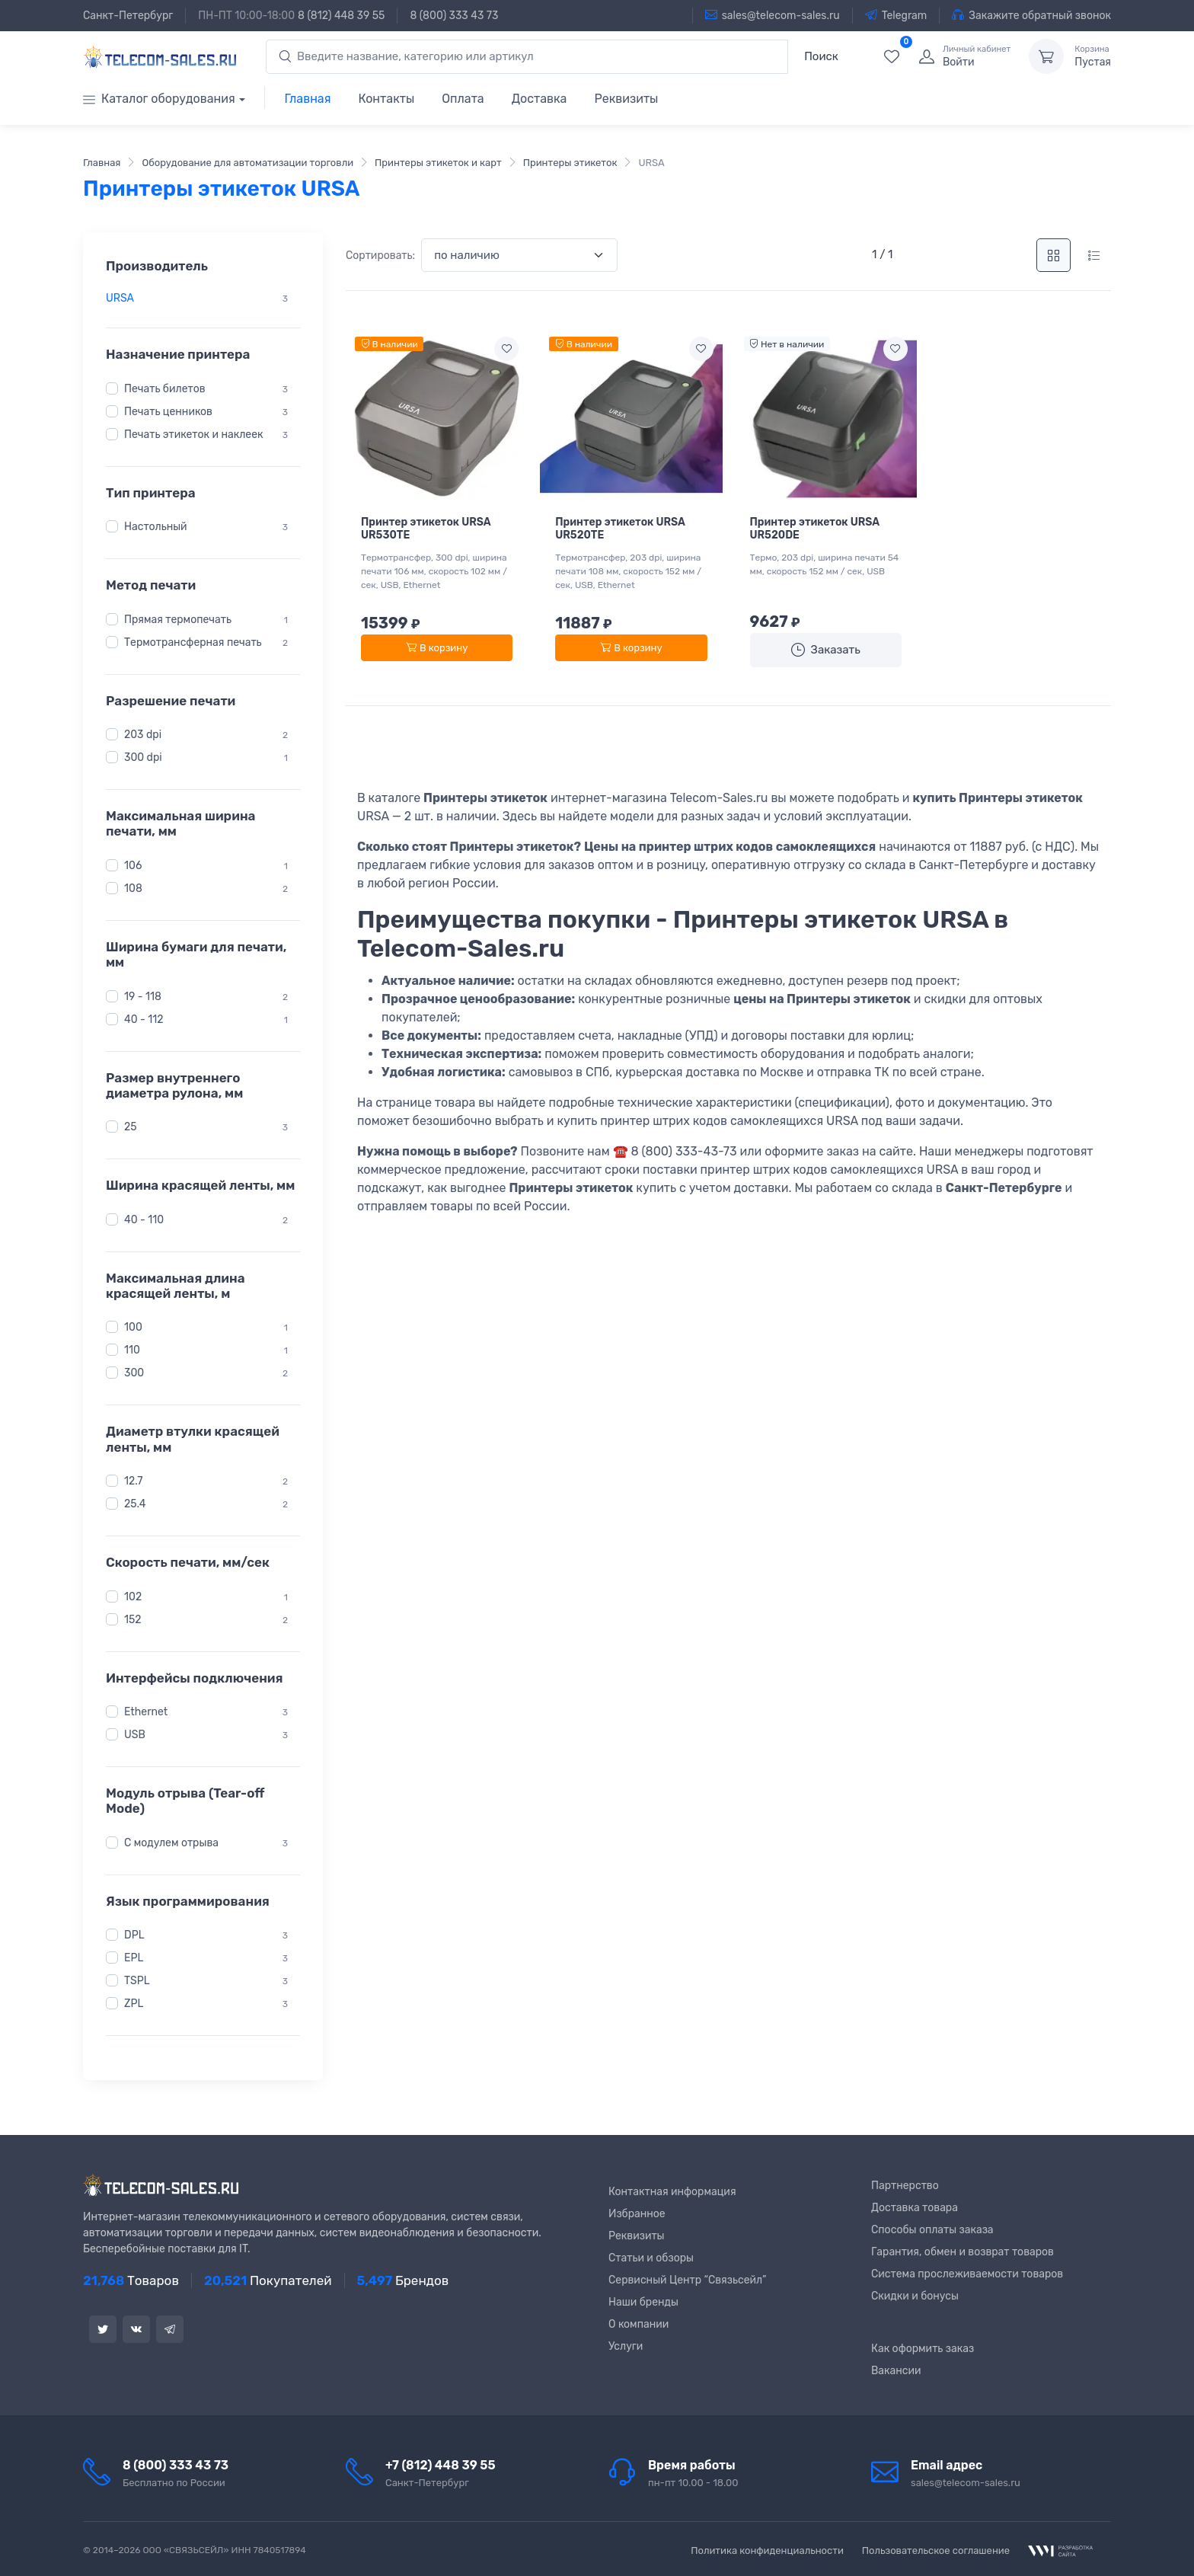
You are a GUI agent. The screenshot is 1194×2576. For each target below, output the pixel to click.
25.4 (134, 1503)
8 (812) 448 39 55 (341, 15)
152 (133, 1619)
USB (134, 1734)
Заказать (825, 650)
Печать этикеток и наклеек (193, 434)
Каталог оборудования (159, 98)
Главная (308, 98)
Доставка (539, 98)
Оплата (463, 98)
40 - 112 (143, 1018)
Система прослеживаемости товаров (967, 2274)
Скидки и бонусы (915, 2296)
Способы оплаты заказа (932, 2229)
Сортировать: (380, 255)
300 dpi (143, 757)
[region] (203, 298)
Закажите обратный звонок (1031, 15)
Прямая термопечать (177, 619)
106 (133, 865)
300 (134, 1372)
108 (133, 888)
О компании (638, 2324)
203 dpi (142, 734)
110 (132, 1350)
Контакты (386, 98)
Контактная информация (672, 2191)
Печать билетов (165, 388)
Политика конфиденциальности (767, 2550)
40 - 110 (144, 1219)
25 (130, 1126)
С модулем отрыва (171, 1842)
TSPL (137, 1980)
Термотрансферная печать (193, 642)
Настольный (155, 526)
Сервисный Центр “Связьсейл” (687, 2280)
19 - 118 (142, 995)
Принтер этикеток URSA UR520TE (620, 529)
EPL (133, 1957)
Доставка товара (914, 2207)
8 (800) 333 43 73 (454, 15)
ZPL (133, 2003)
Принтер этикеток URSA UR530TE (425, 529)
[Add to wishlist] (506, 349)
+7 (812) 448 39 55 (440, 2465)
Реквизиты (626, 98)
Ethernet (146, 1711)
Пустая (1092, 56)
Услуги (625, 2346)
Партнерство (905, 2185)
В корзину (437, 648)
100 (133, 1327)
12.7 (133, 1481)
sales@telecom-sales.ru (772, 15)
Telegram (896, 15)
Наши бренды (643, 2302)
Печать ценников (168, 411)
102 (133, 1596)
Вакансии (896, 2370)
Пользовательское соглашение (936, 2550)
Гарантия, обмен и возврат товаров (962, 2251)
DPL (134, 1935)
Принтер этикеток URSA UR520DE (815, 529)
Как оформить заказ (922, 2348)
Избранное (637, 2213)
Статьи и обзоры (651, 2258)
